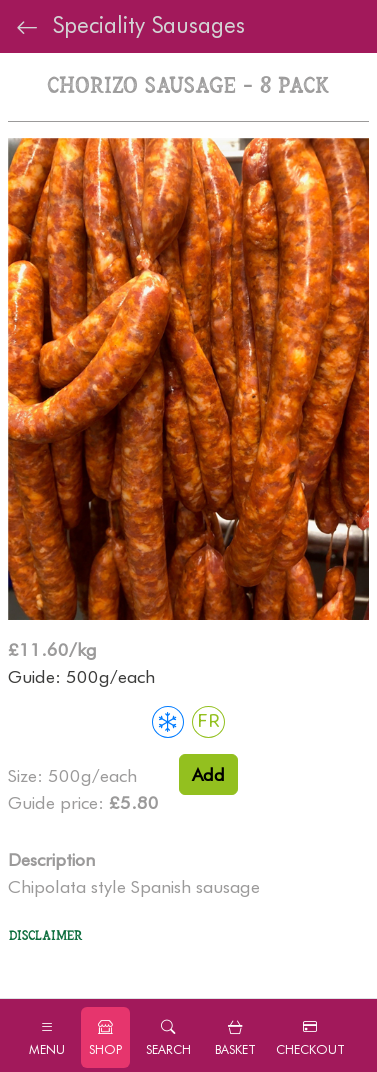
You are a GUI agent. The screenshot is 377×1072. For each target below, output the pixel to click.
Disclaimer (46, 936)
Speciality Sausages (130, 26)
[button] (168, 1037)
